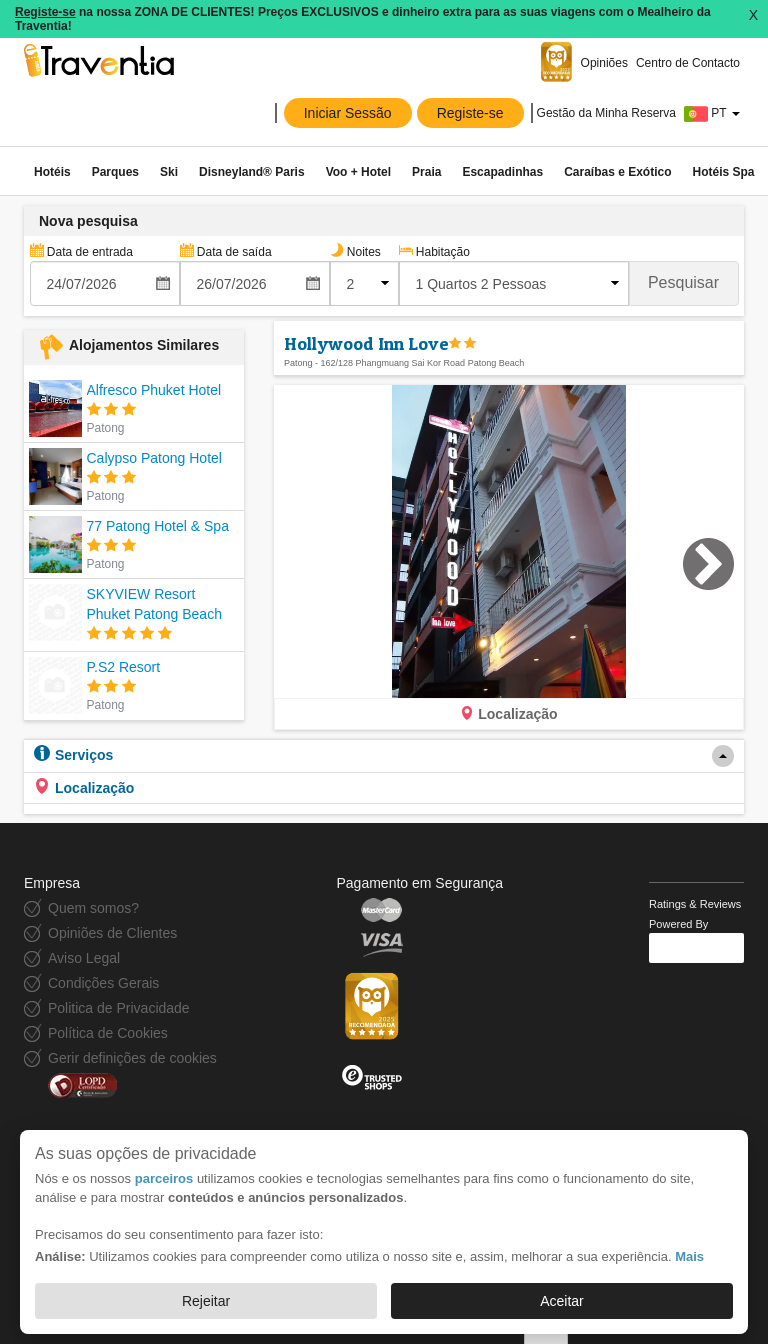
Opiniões (604, 63)
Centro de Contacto (688, 63)
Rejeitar (206, 1301)
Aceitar (562, 1301)
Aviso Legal (84, 958)
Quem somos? (93, 908)
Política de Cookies (108, 1033)
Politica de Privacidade (119, 1008)
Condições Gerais (103, 983)
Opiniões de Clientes (112, 933)
